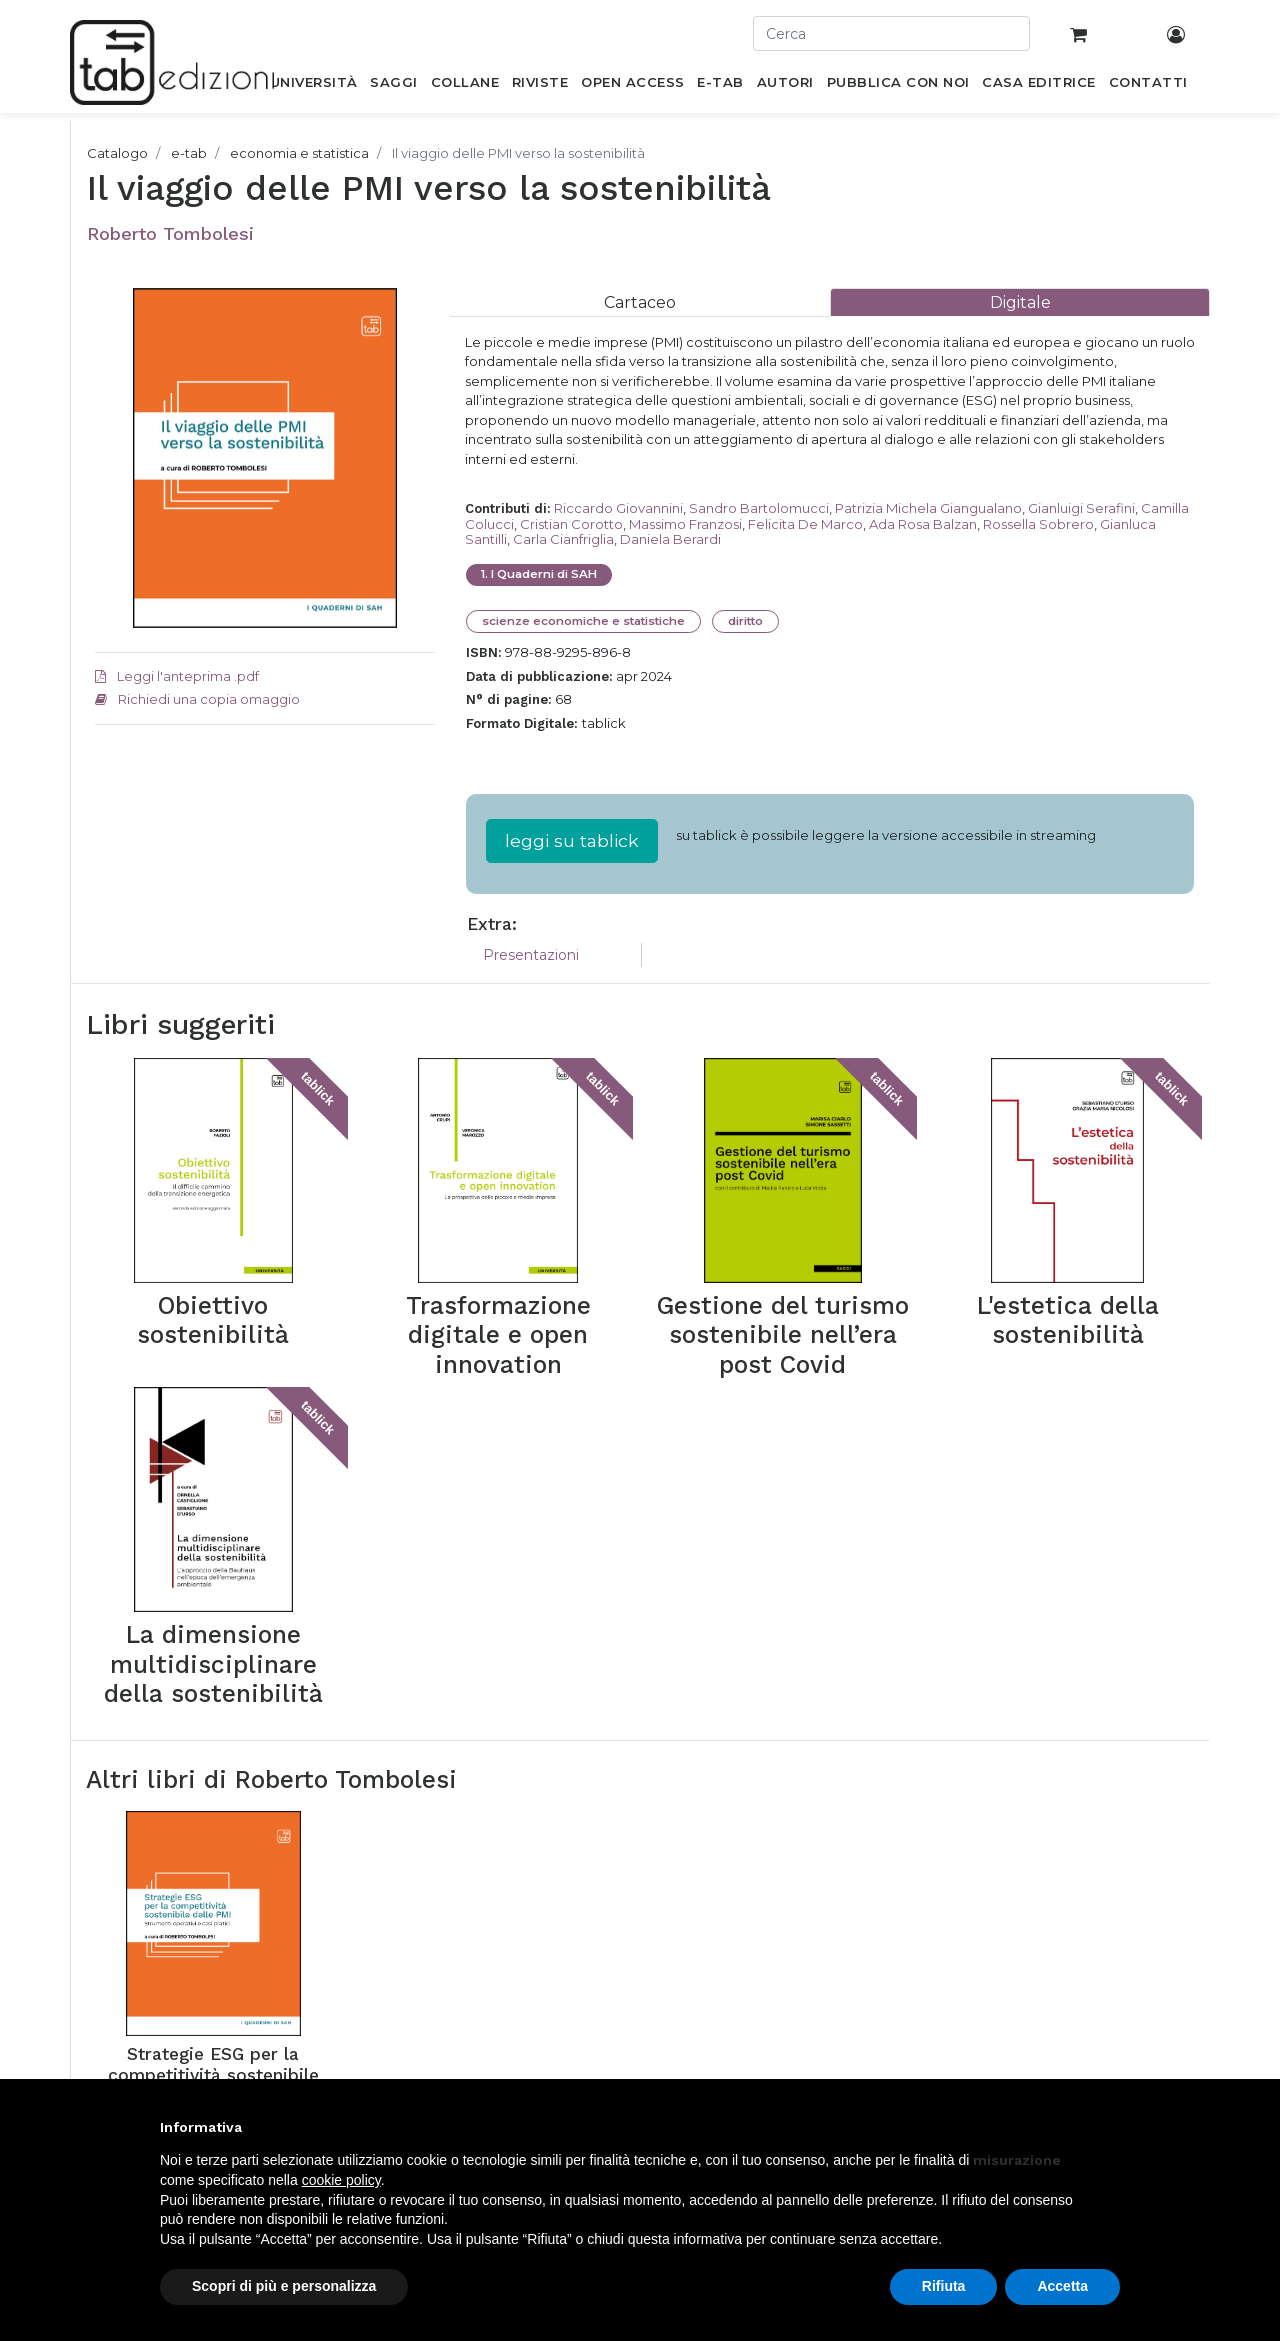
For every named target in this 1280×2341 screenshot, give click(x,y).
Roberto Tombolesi (170, 233)
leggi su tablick (572, 840)
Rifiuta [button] (944, 2286)
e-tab (189, 153)
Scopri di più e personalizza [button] (284, 2286)
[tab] (640, 302)
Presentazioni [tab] (531, 955)
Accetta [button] (1062, 2286)
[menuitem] (313, 86)
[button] (1110, 2127)
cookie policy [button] (341, 2180)
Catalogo (117, 153)
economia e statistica (299, 153)
